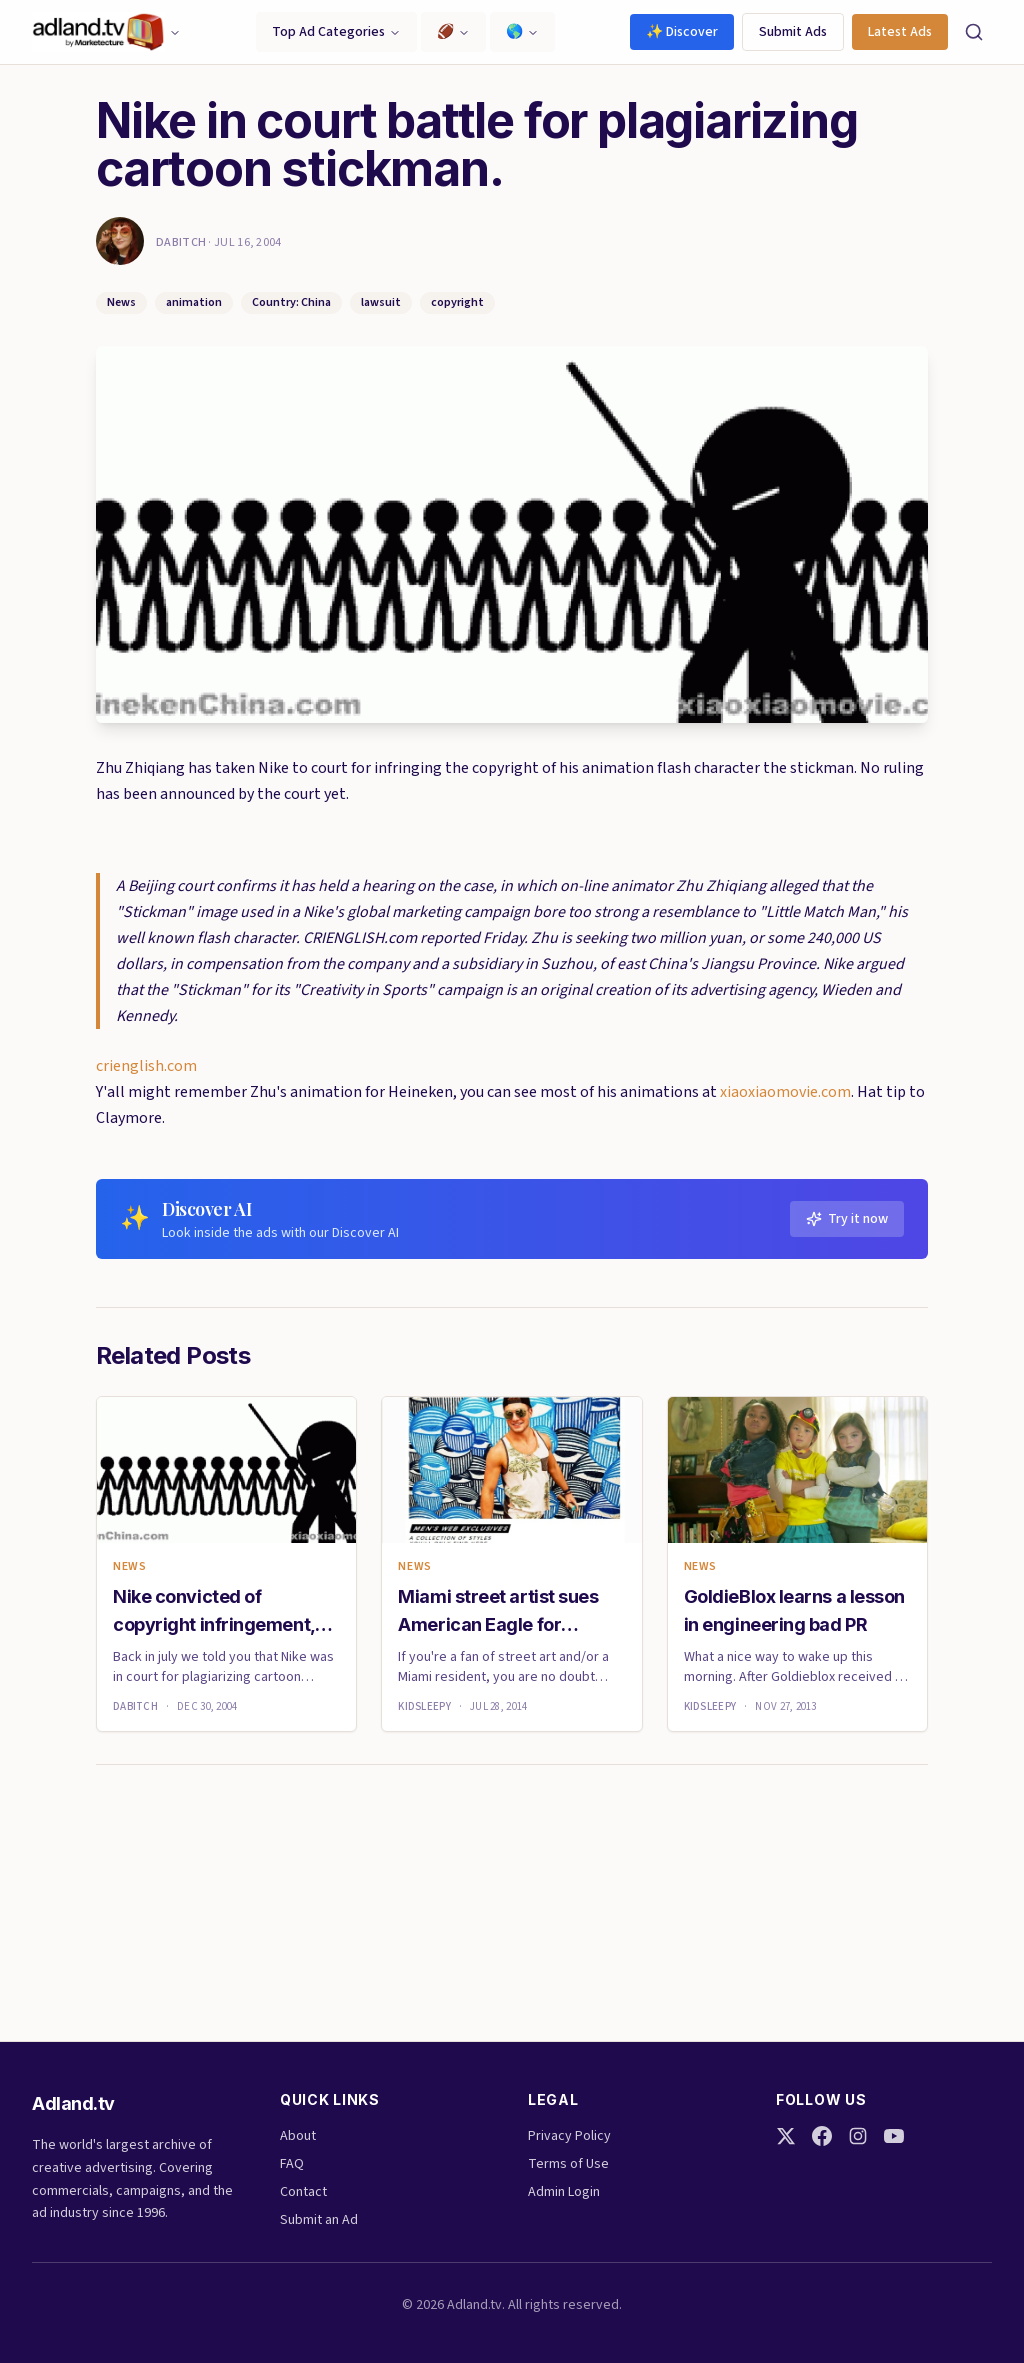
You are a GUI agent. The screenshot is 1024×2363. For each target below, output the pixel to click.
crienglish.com (146, 1066)
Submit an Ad (319, 2220)
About (298, 2136)
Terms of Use (568, 2164)
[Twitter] (786, 2136)
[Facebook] (822, 2136)
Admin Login (564, 2192)
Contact (303, 2192)
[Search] (974, 32)
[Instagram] (858, 2136)
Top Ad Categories (336, 32)
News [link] (129, 1567)
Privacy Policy (569, 2136)
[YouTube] (894, 2136)
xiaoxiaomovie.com (785, 1092)
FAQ (292, 2164)
